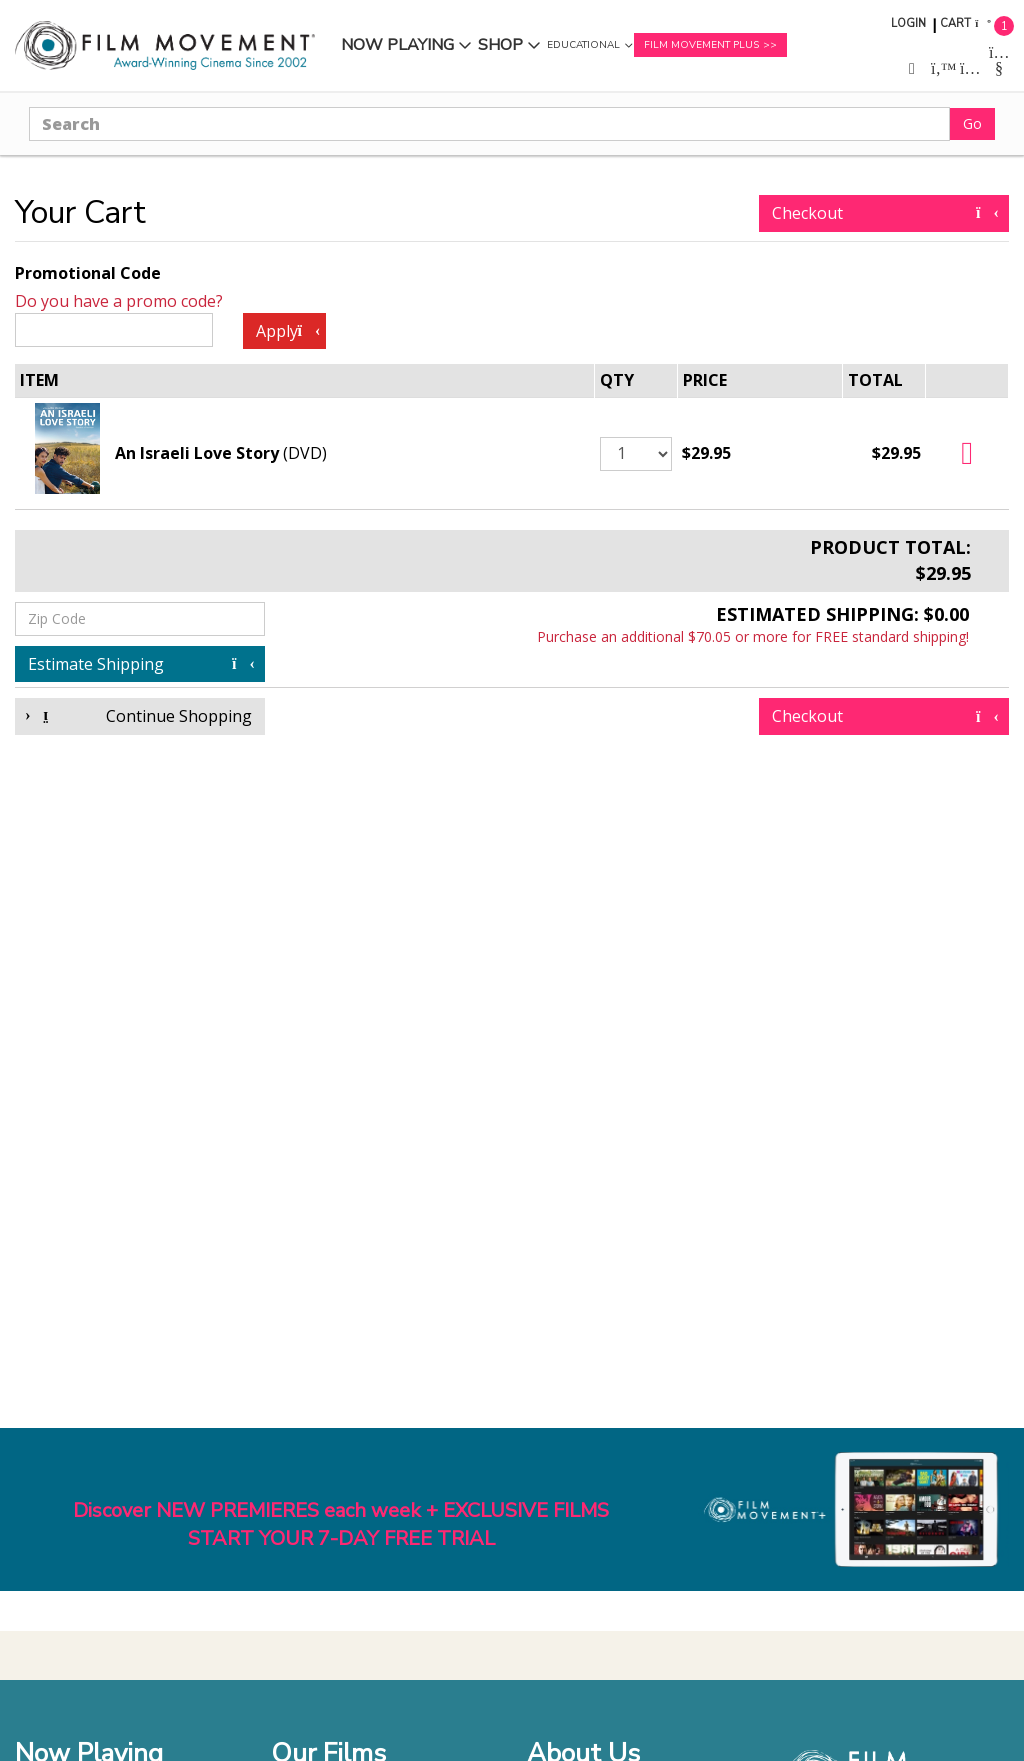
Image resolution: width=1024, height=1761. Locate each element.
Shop (500, 45)
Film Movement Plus (701, 45)
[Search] (489, 124)
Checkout (884, 213)
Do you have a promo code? (119, 301)
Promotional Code (88, 273)
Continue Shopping (140, 716)
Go (972, 123)
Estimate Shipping (140, 664)
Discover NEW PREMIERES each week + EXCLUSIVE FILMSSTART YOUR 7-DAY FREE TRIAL (341, 1525)
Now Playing (397, 45)
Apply (287, 331)
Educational (583, 45)
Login (908, 23)
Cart (955, 23)
